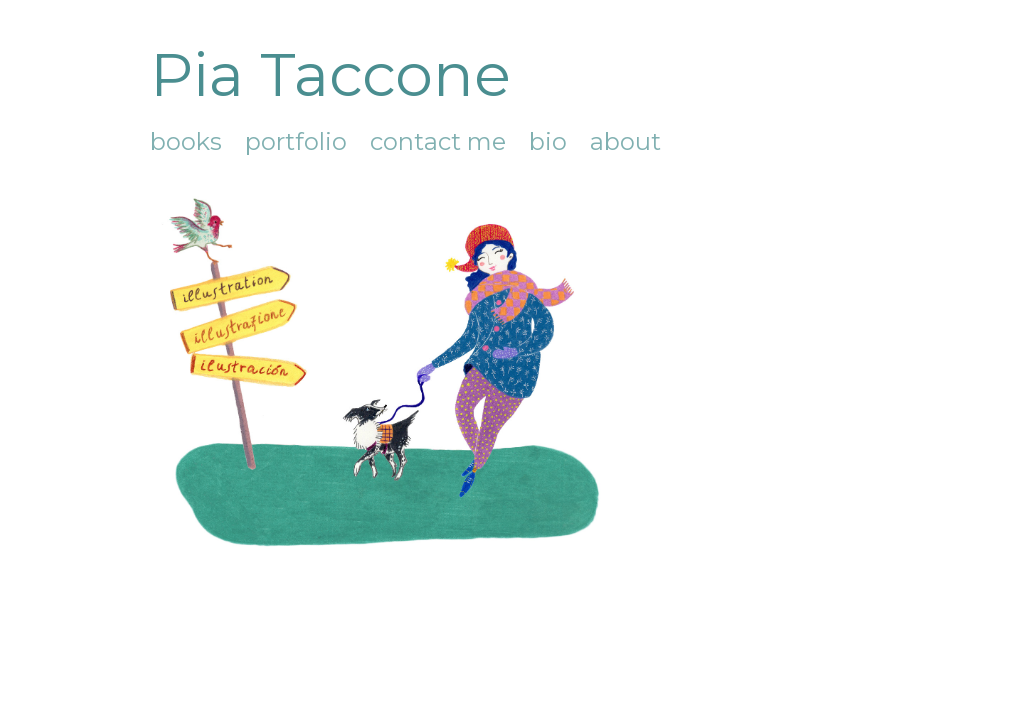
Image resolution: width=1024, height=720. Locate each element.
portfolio (296, 141)
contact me (438, 141)
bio (548, 141)
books (186, 141)
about (625, 141)
